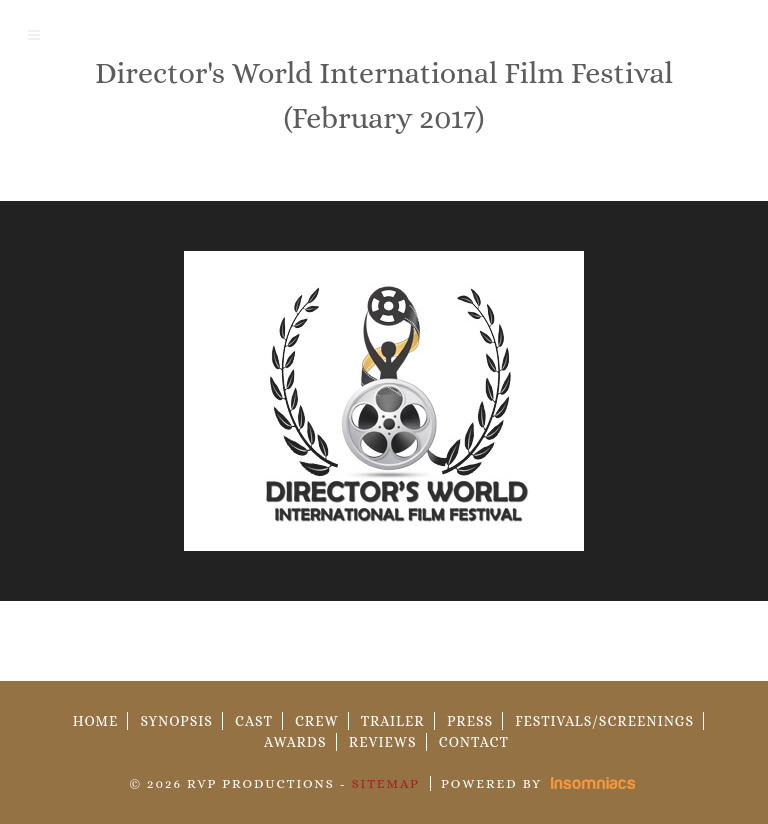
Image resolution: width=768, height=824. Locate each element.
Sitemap (386, 783)
